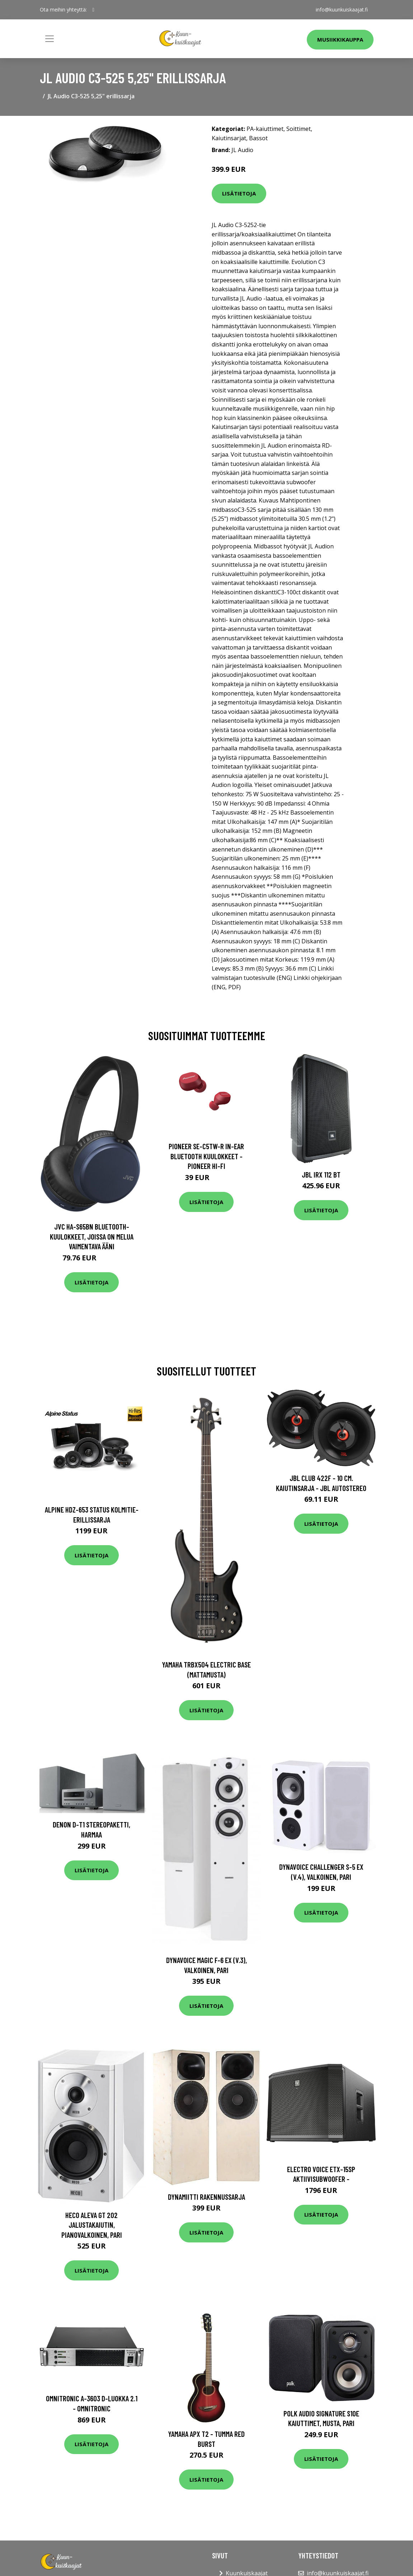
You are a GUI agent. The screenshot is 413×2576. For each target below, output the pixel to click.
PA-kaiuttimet (265, 129)
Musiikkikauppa (340, 39)
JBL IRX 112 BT (321, 1174)
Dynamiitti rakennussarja (206, 2196)
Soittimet (298, 129)
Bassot (258, 138)
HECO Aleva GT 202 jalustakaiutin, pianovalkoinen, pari (91, 2225)
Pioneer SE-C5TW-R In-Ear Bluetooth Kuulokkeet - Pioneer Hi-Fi (206, 1156)
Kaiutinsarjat (229, 138)
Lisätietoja (239, 193)
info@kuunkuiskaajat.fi (342, 9)
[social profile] (93, 9)
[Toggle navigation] (49, 39)
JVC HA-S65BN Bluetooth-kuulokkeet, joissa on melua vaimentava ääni (91, 1236)
